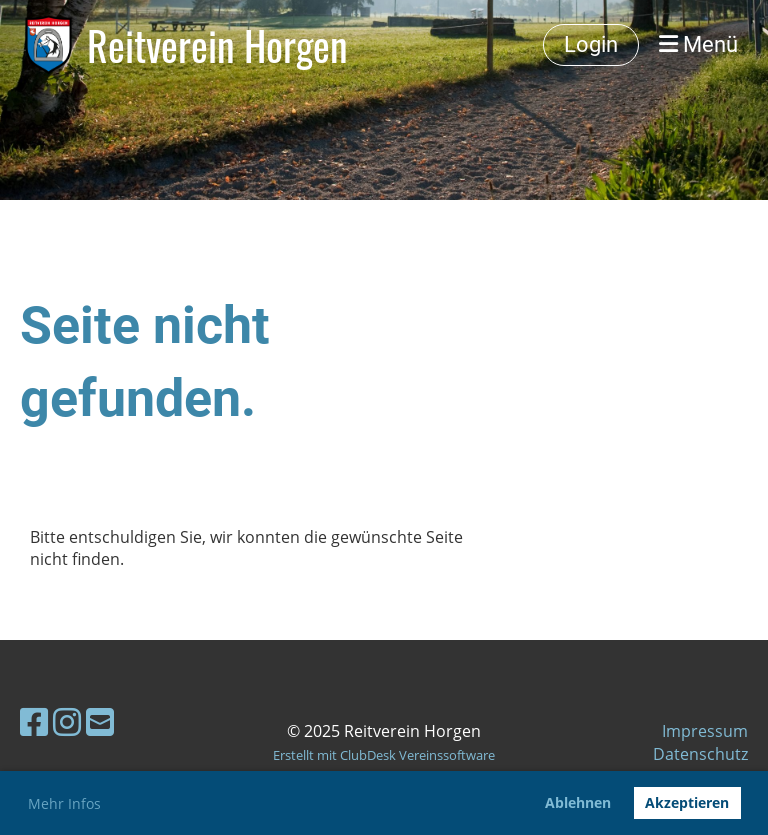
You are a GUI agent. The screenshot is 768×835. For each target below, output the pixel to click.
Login (591, 44)
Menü (698, 44)
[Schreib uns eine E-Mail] (100, 721)
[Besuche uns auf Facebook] (34, 721)
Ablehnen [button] (578, 802)
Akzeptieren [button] (687, 802)
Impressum (705, 731)
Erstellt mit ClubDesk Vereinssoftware (384, 755)
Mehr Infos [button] (64, 803)
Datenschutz (700, 754)
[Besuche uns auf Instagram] (67, 721)
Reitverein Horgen (217, 45)
